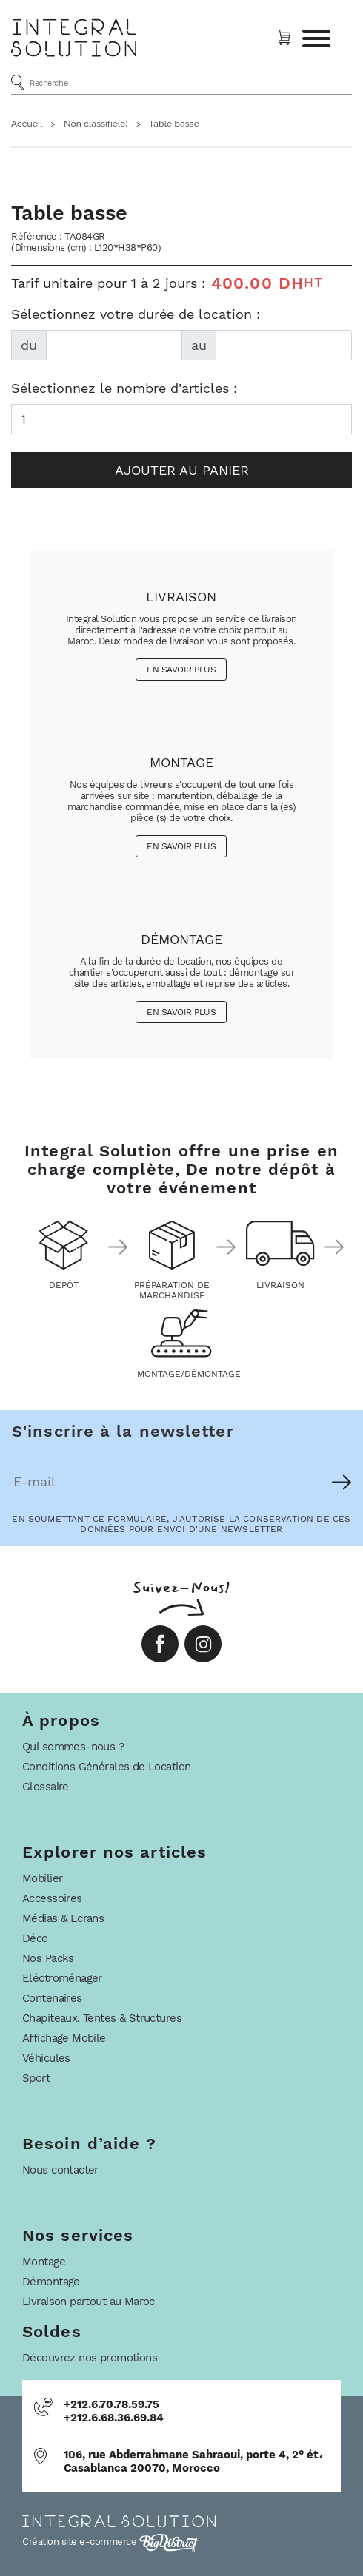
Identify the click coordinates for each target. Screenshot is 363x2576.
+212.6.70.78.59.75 (111, 2404)
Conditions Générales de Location (106, 1766)
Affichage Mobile (64, 2038)
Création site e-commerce (110, 2541)
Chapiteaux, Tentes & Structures (102, 2018)
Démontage (51, 2281)
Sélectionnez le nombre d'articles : (124, 388)
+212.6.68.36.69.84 (114, 2417)
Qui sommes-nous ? (73, 1746)
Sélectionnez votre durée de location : (135, 314)
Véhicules (46, 2058)
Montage (43, 2261)
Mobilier (42, 1878)
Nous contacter (60, 2170)
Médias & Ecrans (63, 1918)
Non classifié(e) (96, 123)
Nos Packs (48, 1958)
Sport (36, 2078)
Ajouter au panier (182, 470)
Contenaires (52, 1998)
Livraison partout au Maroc (88, 2301)
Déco (35, 1938)
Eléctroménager (62, 1978)
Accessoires (52, 1898)
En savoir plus (181, 669)
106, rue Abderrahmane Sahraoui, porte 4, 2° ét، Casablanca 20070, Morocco (193, 2461)
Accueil (26, 123)
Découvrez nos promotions (89, 2357)
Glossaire (45, 1786)
